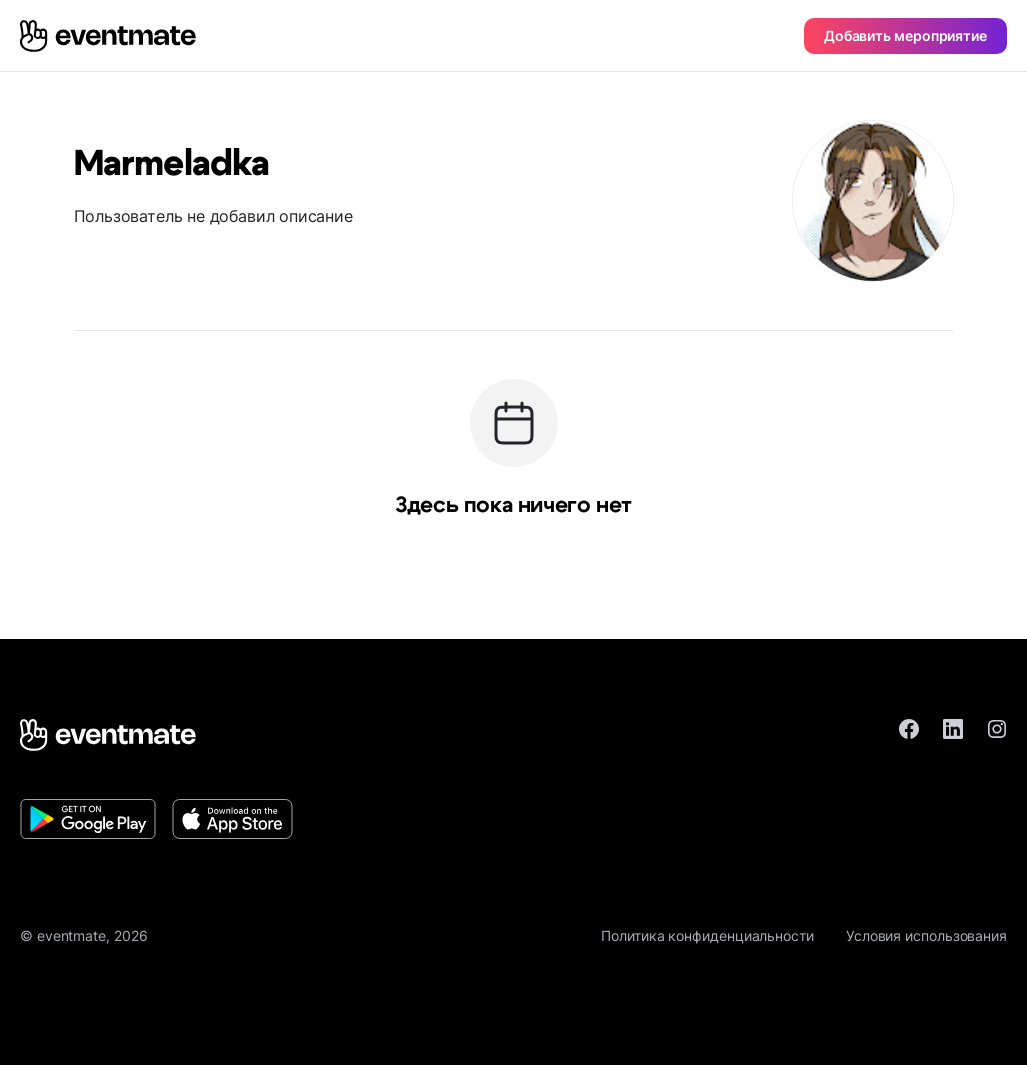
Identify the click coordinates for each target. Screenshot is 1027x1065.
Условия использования (926, 935)
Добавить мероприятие (905, 35)
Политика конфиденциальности (707, 935)
